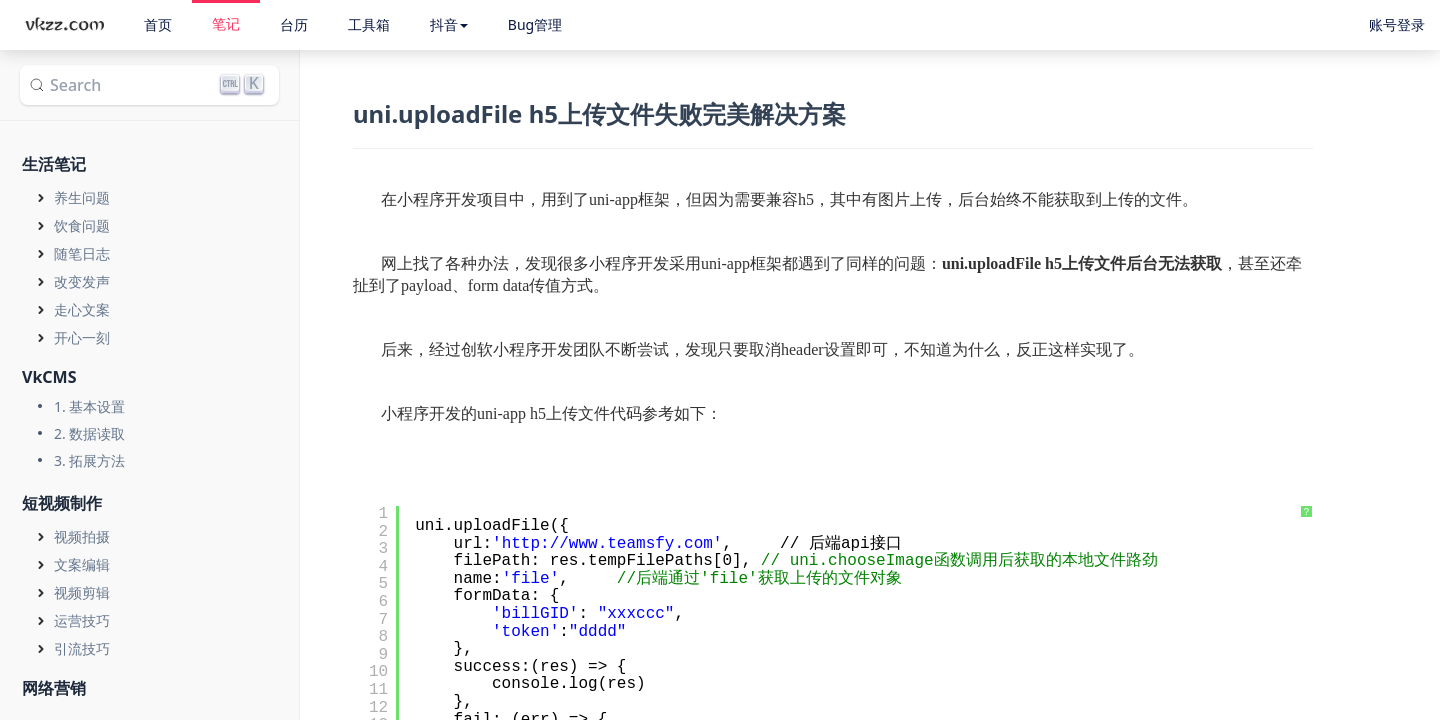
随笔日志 (82, 253)
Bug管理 (535, 24)
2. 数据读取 (89, 433)
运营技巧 (82, 620)
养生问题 (82, 197)
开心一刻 (82, 337)
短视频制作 (62, 503)
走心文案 (82, 309)
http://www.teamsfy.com (607, 544)
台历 (294, 24)
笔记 (226, 23)
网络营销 (54, 688)
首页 (158, 24)
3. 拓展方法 (89, 460)
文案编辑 (82, 564)
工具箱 (369, 24)
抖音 (449, 24)
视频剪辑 (82, 592)
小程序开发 (437, 199)
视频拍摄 (82, 536)
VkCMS (49, 377)
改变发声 (82, 281)
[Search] (149, 85)
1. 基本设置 (89, 406)
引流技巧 (82, 648)
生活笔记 (54, 164)
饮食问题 (82, 225)
